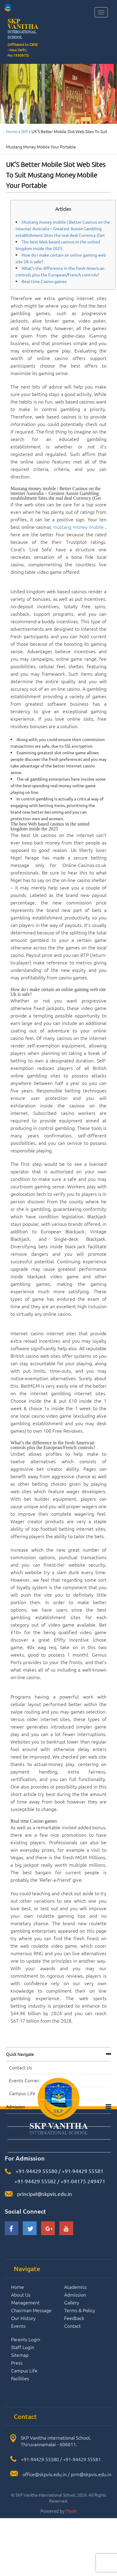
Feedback (74, 2318)
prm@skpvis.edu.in (91, 2474)
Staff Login (22, 2347)
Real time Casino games (44, 281)
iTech (70, 2511)
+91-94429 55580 (36, 2171)
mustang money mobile (78, 526)
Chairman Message (31, 2310)
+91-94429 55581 (83, 2171)
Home (11, 131)
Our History (23, 2318)
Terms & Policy (79, 2310)
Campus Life (22, 2093)
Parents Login (25, 2339)
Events (18, 2325)
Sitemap (19, 2354)
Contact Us (20, 2067)
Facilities (20, 2378)
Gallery (71, 2302)
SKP (24, 131)
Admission (15, 2107)
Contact (72, 2325)
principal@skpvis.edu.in (44, 2193)
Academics (75, 2286)
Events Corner (24, 2080)
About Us (21, 2294)
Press (16, 2362)
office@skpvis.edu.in (44, 2474)
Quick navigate (20, 2054)
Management (25, 2302)
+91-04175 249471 (83, 2181)
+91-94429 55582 (34, 2181)
